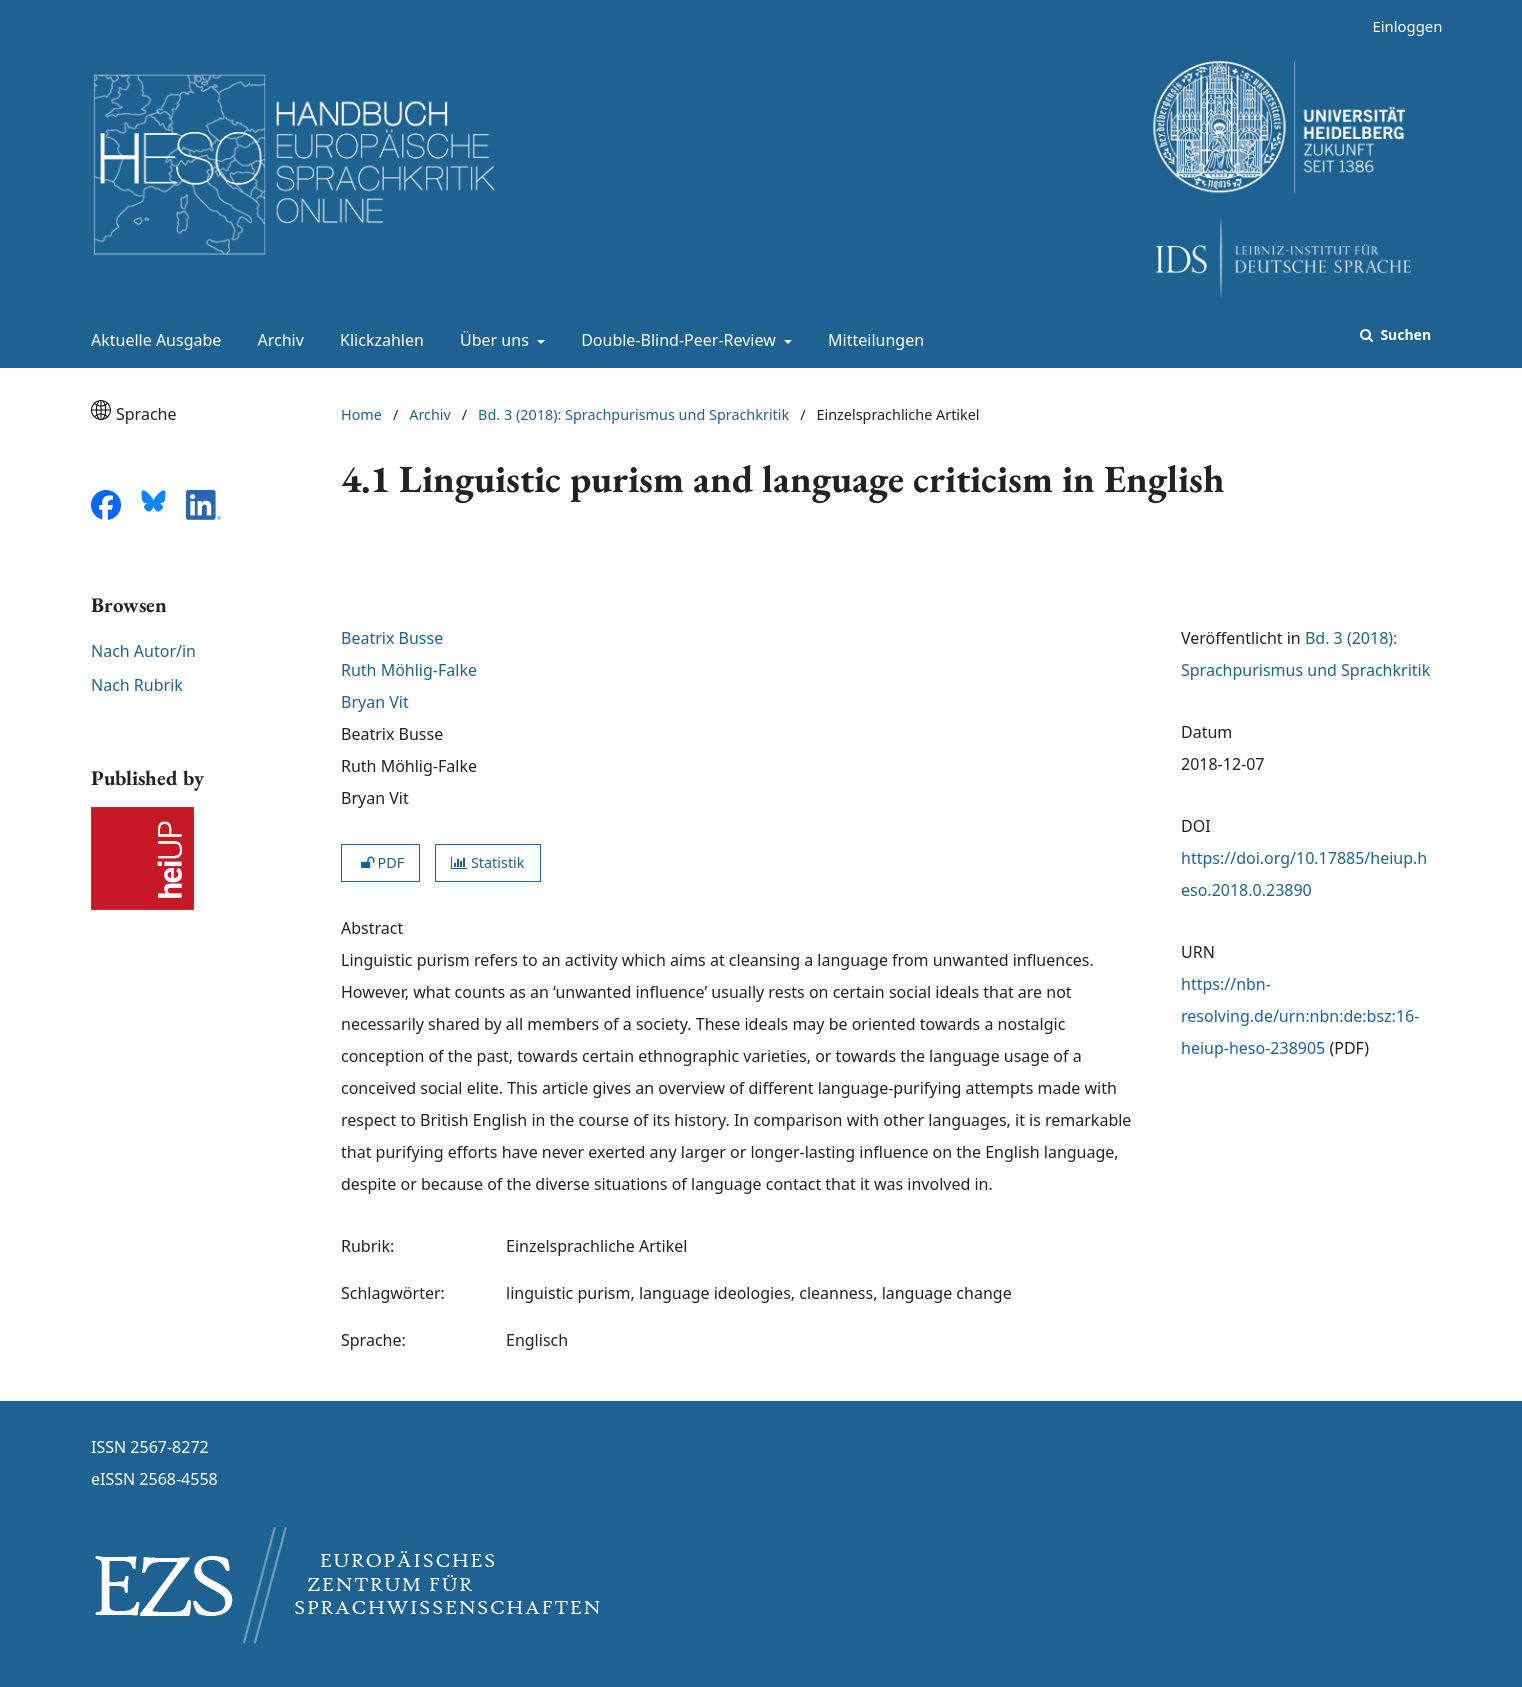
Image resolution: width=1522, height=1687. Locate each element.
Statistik (487, 862)
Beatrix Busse (392, 638)
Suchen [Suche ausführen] (1404, 334)
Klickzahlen (378, 340)
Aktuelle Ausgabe (152, 340)
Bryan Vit (375, 702)
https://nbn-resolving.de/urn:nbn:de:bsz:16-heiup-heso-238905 (1300, 1016)
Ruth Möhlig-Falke (409, 670)
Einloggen (1399, 26)
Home (361, 414)
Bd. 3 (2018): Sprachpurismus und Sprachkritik (633, 414)
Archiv (277, 340)
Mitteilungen (872, 340)
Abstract (372, 928)
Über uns (492, 340)
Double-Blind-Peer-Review (676, 340)
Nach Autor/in (143, 651)
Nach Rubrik (137, 685)
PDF (380, 862)
